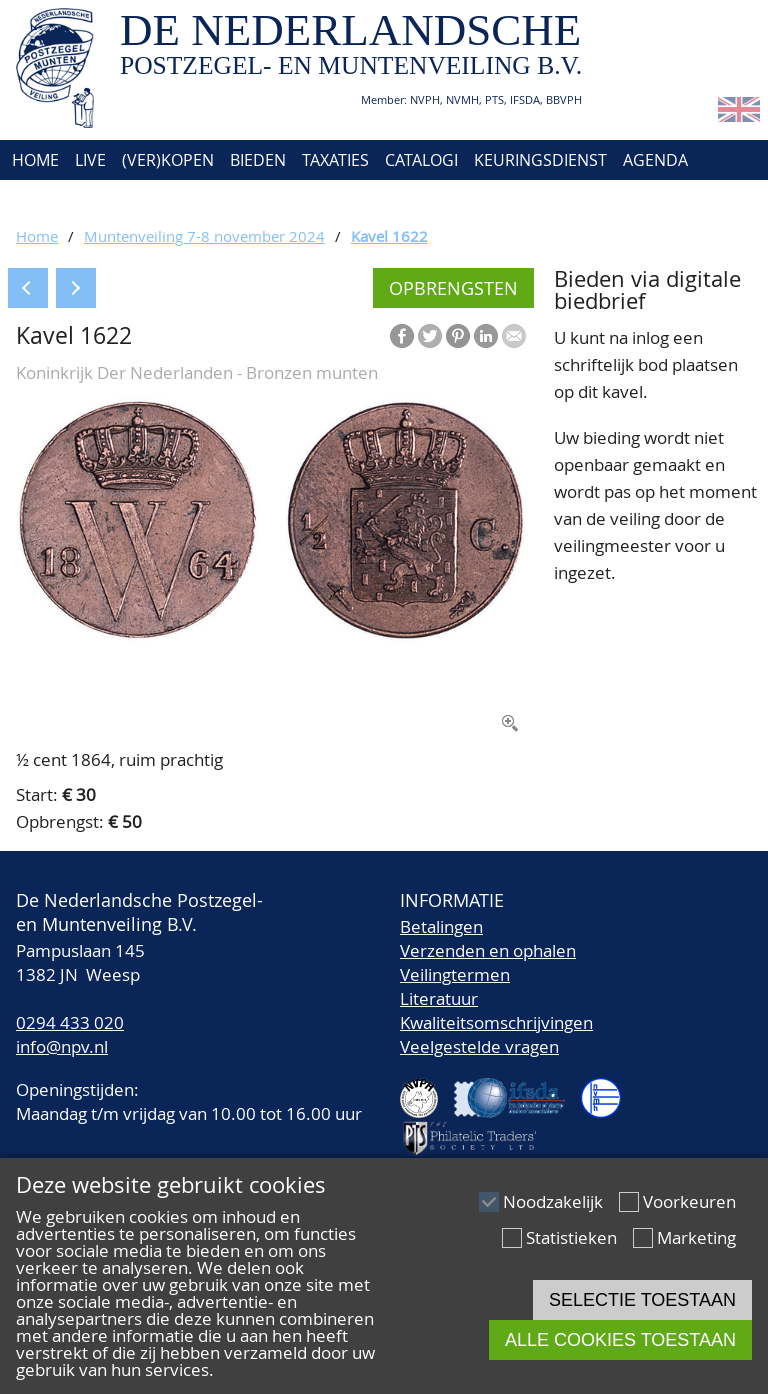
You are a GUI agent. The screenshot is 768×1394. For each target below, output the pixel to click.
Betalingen (441, 926)
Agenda (655, 160)
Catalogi (421, 160)
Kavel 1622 (389, 236)
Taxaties (335, 160)
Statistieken (571, 1237)
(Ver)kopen (168, 160)
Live (90, 160)
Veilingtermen (455, 974)
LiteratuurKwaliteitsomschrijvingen (496, 1010)
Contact (137, 200)
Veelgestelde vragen (479, 1046)
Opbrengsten (453, 288)
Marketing (696, 1237)
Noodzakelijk (553, 1201)
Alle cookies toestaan (620, 1340)
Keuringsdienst (540, 160)
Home (33, 160)
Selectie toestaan (642, 1300)
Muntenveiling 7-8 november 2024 (204, 236)
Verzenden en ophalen (488, 950)
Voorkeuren (689, 1201)
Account (226, 200)
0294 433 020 (70, 1022)
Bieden (258, 160)
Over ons (47, 200)
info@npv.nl (62, 1046)
